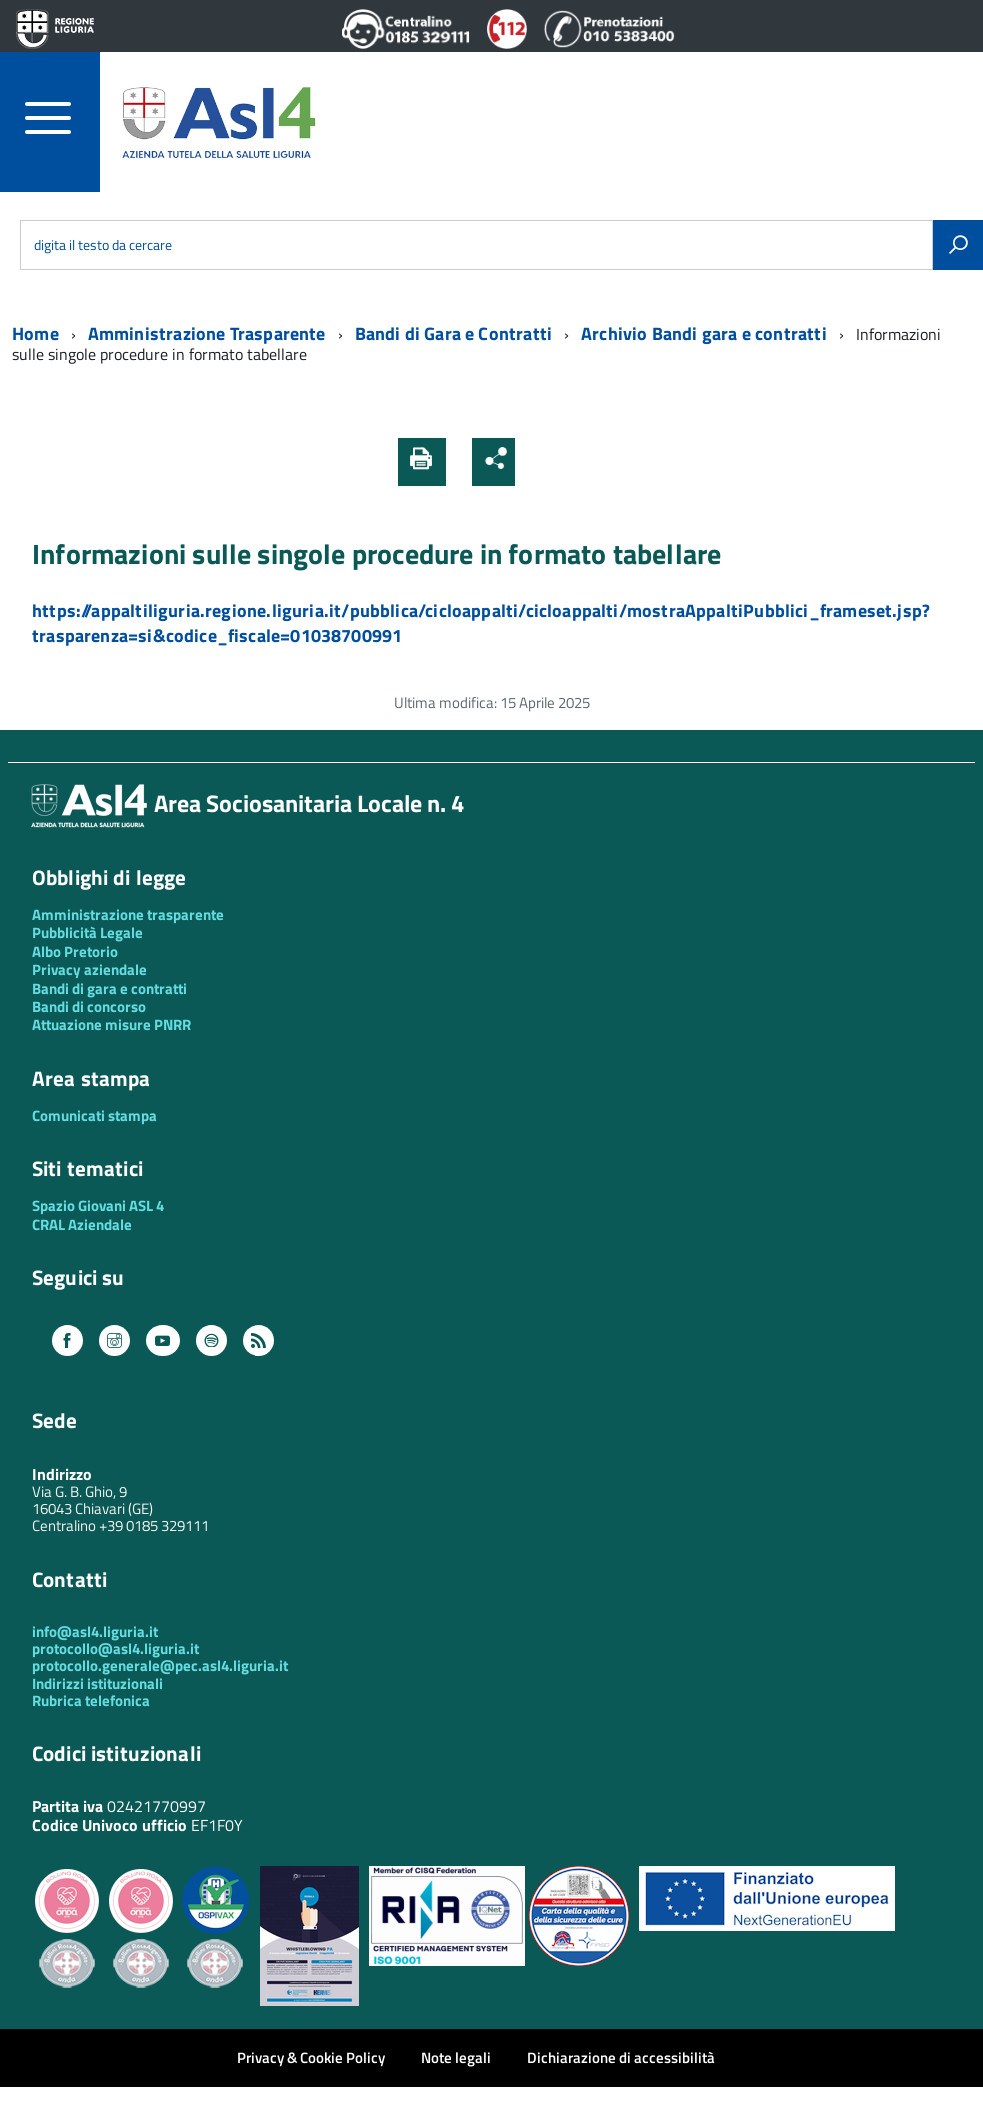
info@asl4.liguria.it (95, 1631)
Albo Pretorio (75, 951)
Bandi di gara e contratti (109, 988)
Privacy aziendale (89, 969)
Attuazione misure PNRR (111, 1024)
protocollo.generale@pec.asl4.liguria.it (160, 1665)
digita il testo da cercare (103, 245)
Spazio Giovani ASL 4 (98, 1205)
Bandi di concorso (89, 1006)
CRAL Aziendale (82, 1224)
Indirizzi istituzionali (97, 1683)
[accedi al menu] (62, 118)
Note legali (456, 2057)
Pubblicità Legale (87, 932)
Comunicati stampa (94, 1115)
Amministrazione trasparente (128, 914)
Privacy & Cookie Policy (311, 2057)
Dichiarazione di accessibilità (621, 2057)
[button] (539, 462)
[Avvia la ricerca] (958, 245)
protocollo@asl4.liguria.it (115, 1648)
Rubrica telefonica (91, 1700)
